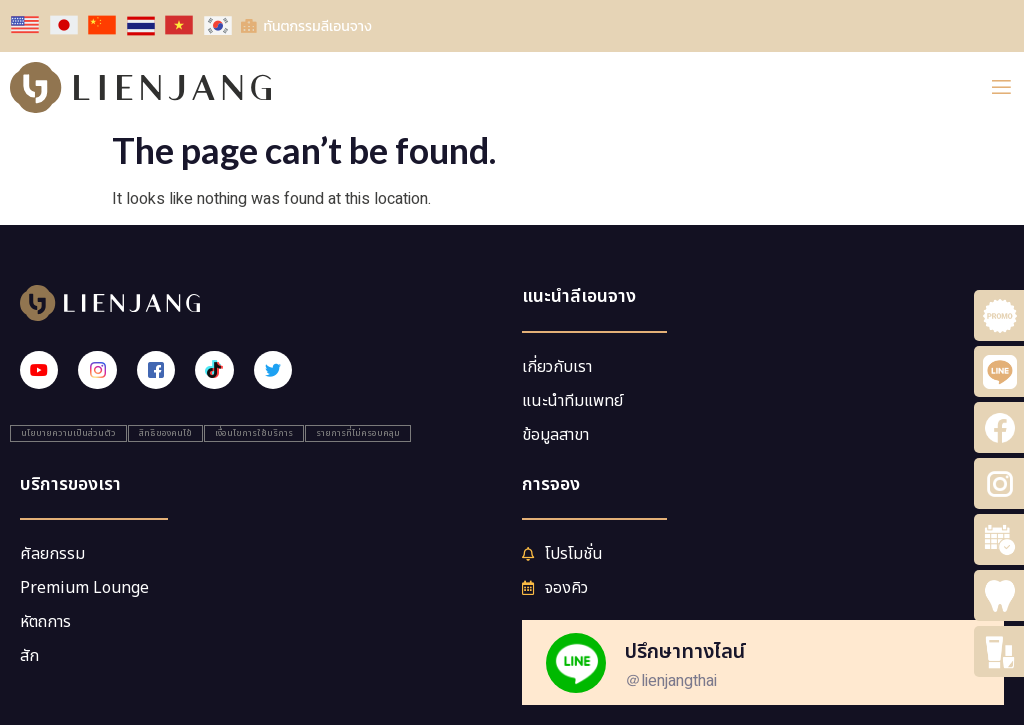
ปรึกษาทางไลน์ (685, 652)
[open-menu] (1001, 87)
